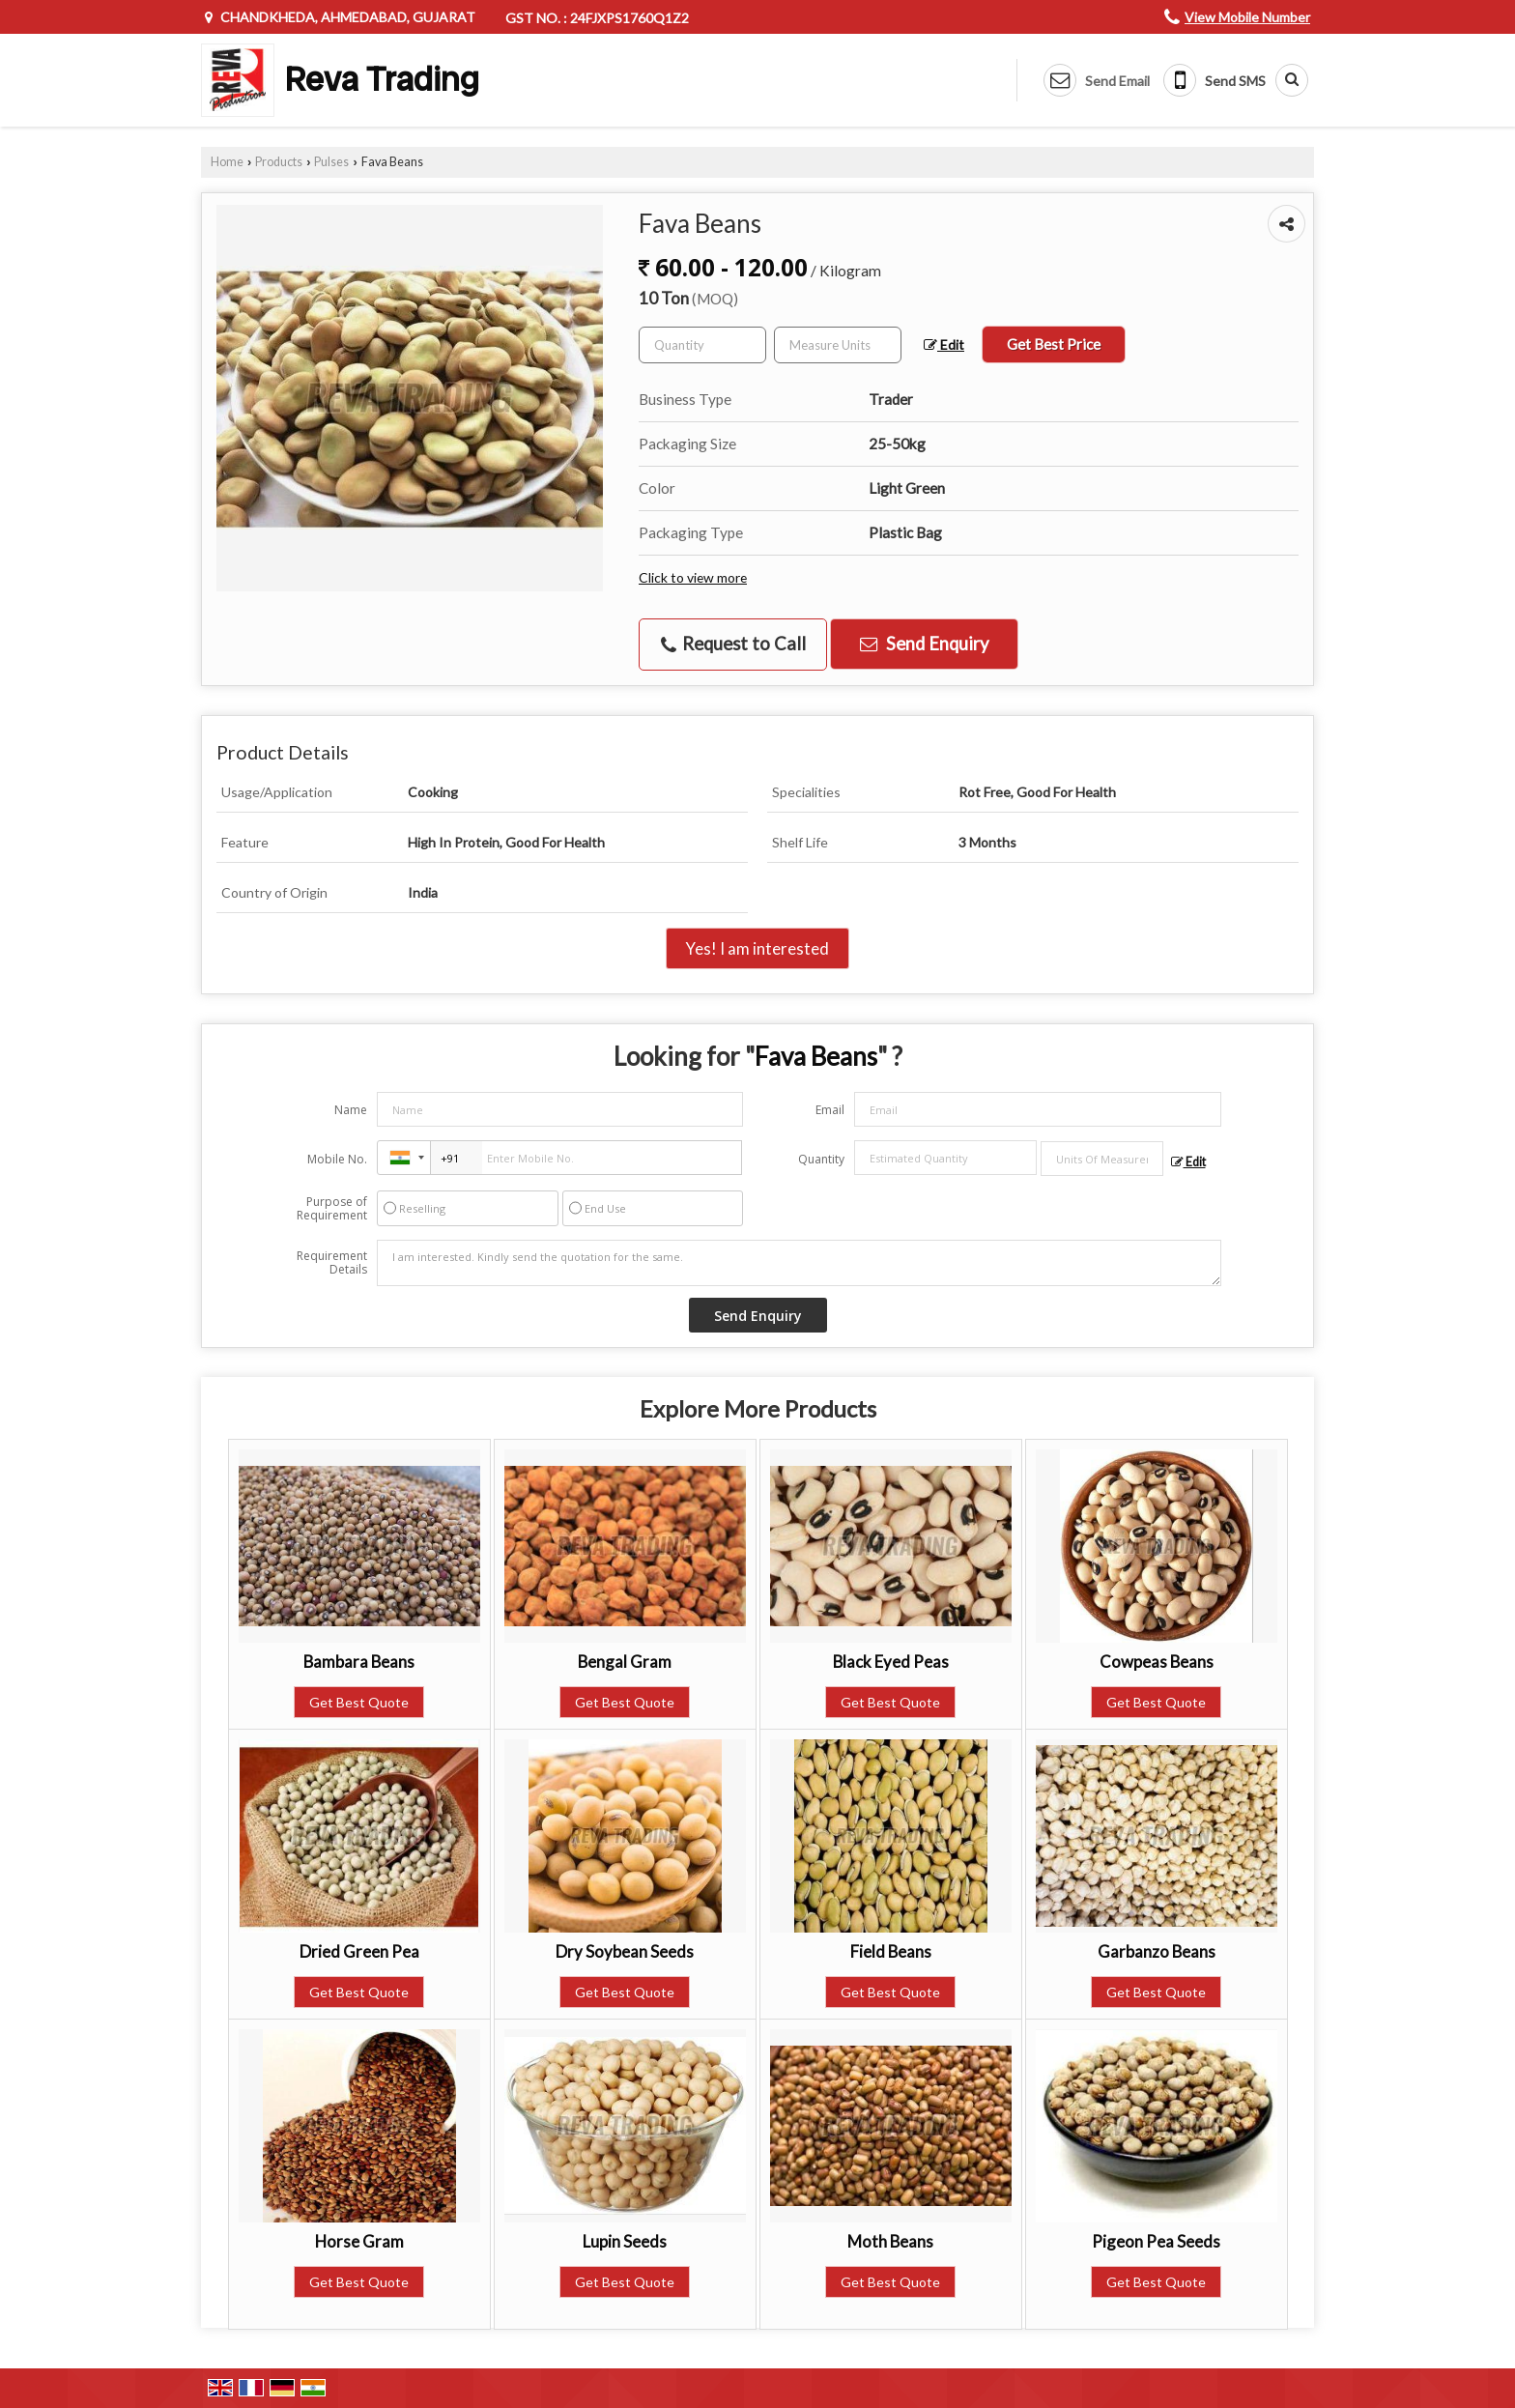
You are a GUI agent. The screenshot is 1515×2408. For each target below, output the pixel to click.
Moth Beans (890, 2241)
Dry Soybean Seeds (625, 1951)
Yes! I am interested (757, 948)
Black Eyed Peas (891, 1661)
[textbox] (837, 345)
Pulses (331, 162)
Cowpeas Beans (1157, 1661)
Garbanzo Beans (1156, 1951)
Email (829, 1110)
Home (227, 162)
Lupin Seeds (625, 2241)
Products (278, 162)
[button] (1247, 17)
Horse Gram (359, 2241)
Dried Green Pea (359, 1951)
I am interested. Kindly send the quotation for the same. (799, 1263)
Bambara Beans (358, 1661)
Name (350, 1110)
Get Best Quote (359, 1702)
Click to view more (693, 577)
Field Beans (890, 1951)
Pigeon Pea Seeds (1156, 2241)
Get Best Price (1054, 344)
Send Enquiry (924, 643)
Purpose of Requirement (332, 1208)
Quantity (821, 1159)
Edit (944, 344)
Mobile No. (337, 1159)
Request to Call (733, 644)
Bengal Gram (625, 1661)
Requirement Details (332, 1262)
